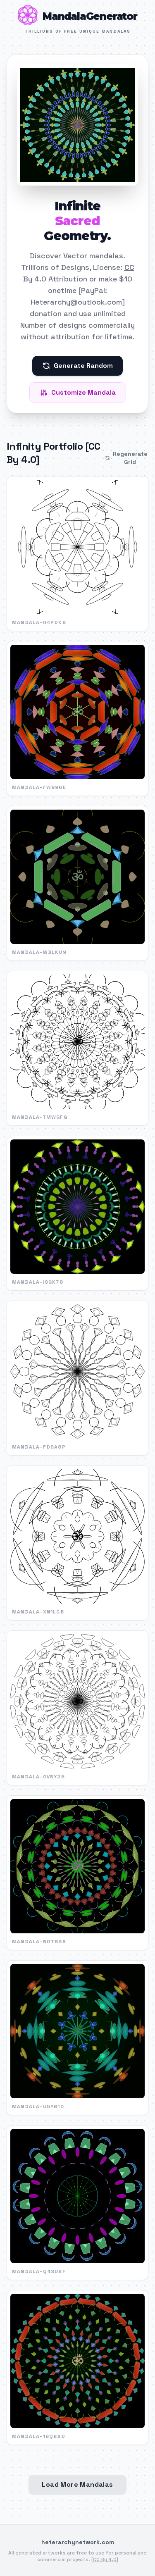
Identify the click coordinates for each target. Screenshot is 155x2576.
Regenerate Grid (126, 458)
